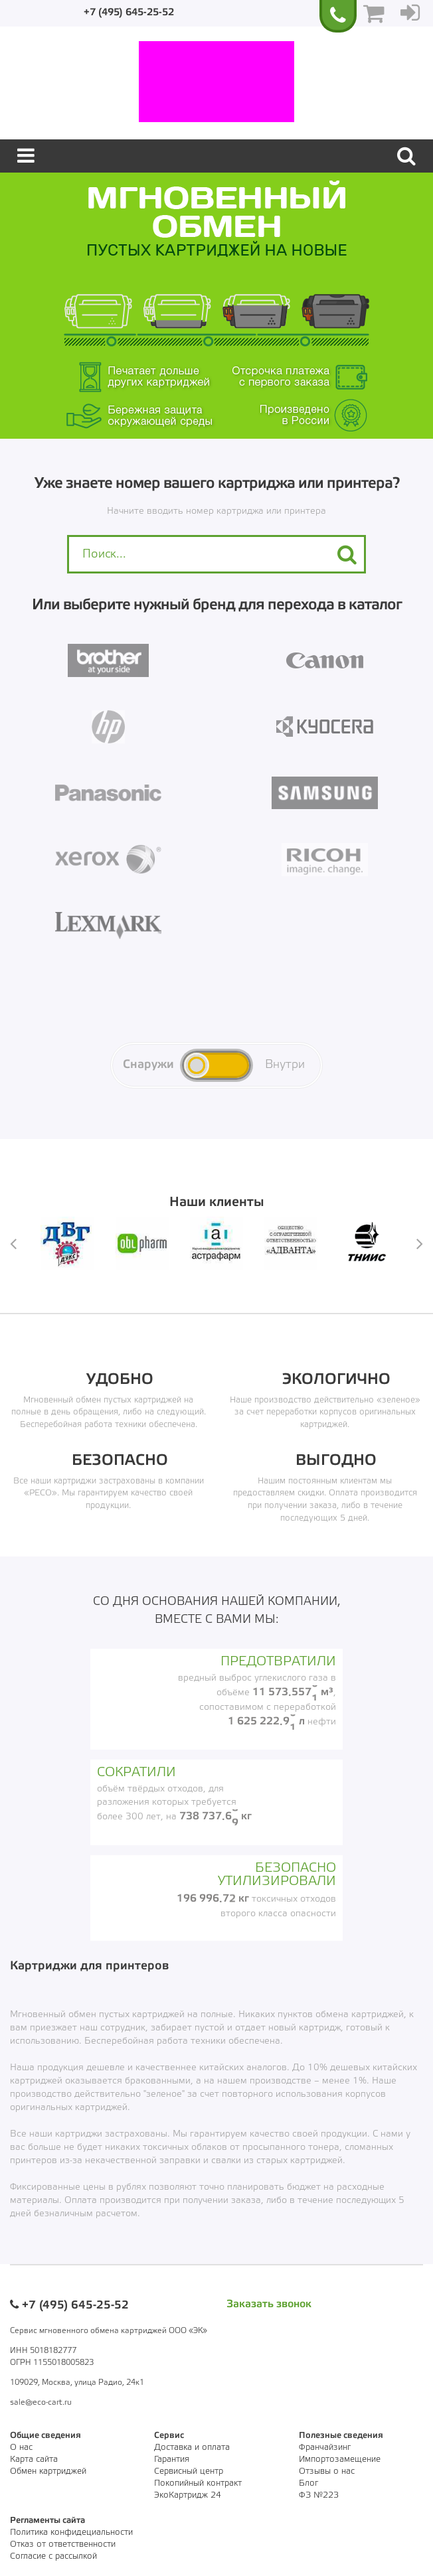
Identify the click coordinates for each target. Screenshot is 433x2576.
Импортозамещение (340, 2459)
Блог (308, 2483)
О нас (21, 2447)
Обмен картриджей (48, 2471)
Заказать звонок (268, 2304)
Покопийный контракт (198, 2483)
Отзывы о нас (327, 2471)
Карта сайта (34, 2459)
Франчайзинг (325, 2447)
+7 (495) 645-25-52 (129, 12)
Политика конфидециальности (71, 2532)
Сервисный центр (188, 2471)
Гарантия (171, 2459)
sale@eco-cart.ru (41, 2402)
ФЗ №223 (319, 2495)
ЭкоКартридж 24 (187, 2495)
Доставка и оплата (192, 2447)
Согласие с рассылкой (53, 2556)
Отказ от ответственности (63, 2544)
